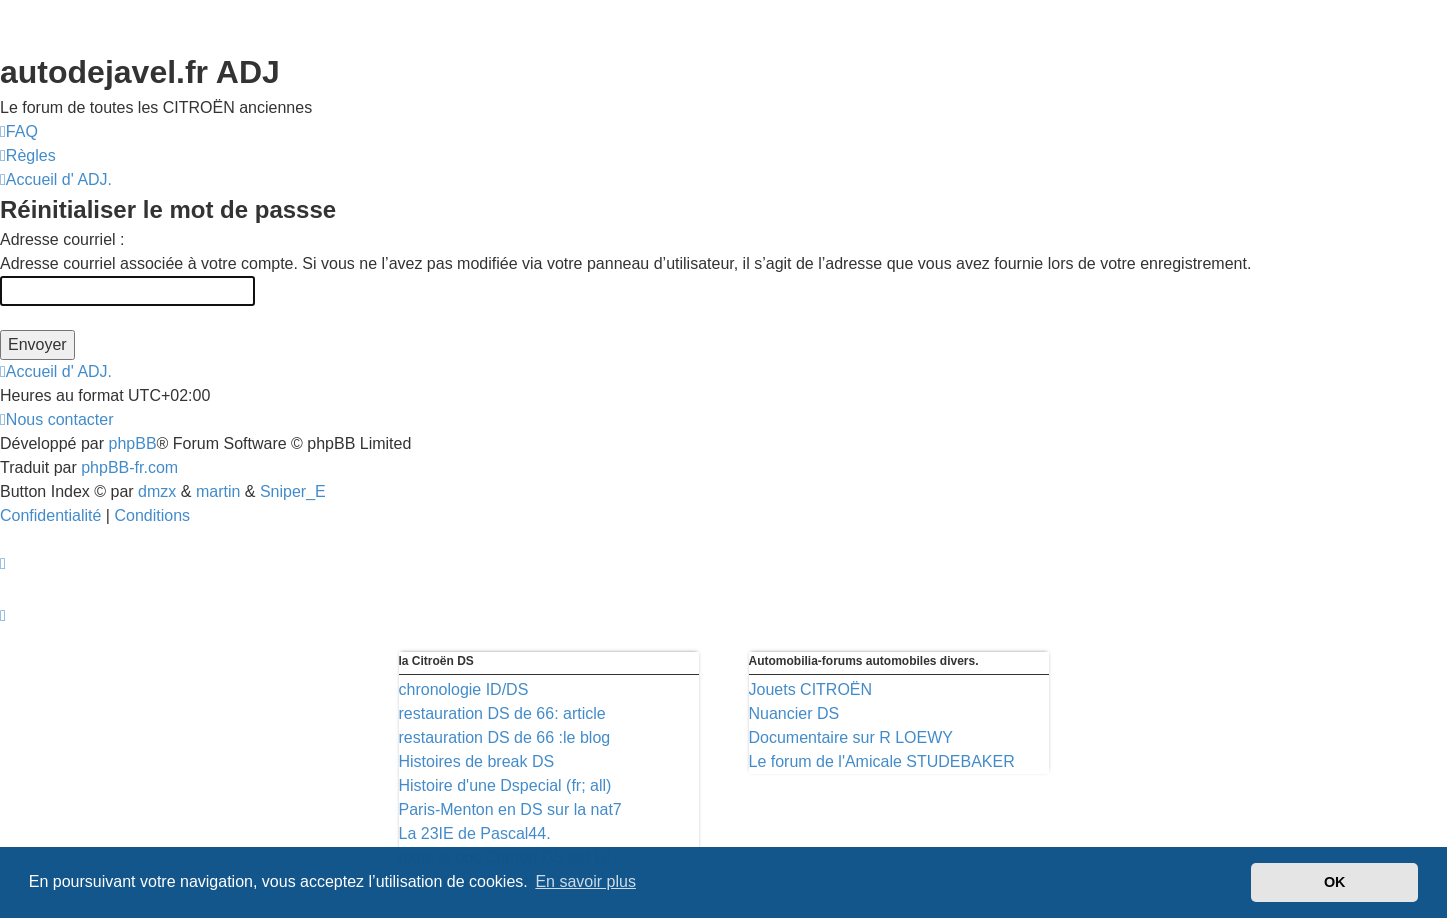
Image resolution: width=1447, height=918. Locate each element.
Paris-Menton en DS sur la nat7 (510, 809)
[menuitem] (19, 132)
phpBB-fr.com (129, 467)
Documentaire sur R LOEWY (851, 737)
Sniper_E (293, 491)
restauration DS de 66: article (502, 713)
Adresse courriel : (62, 239)
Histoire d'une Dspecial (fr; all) (505, 785)
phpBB (133, 443)
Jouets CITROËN (811, 689)
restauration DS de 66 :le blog (505, 737)
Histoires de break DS (477, 761)
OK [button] (1335, 882)
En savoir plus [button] (585, 881)
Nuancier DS (794, 713)
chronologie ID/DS (464, 689)
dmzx (157, 491)
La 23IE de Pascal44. (475, 833)
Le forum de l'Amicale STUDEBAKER (882, 761)
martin (218, 491)
